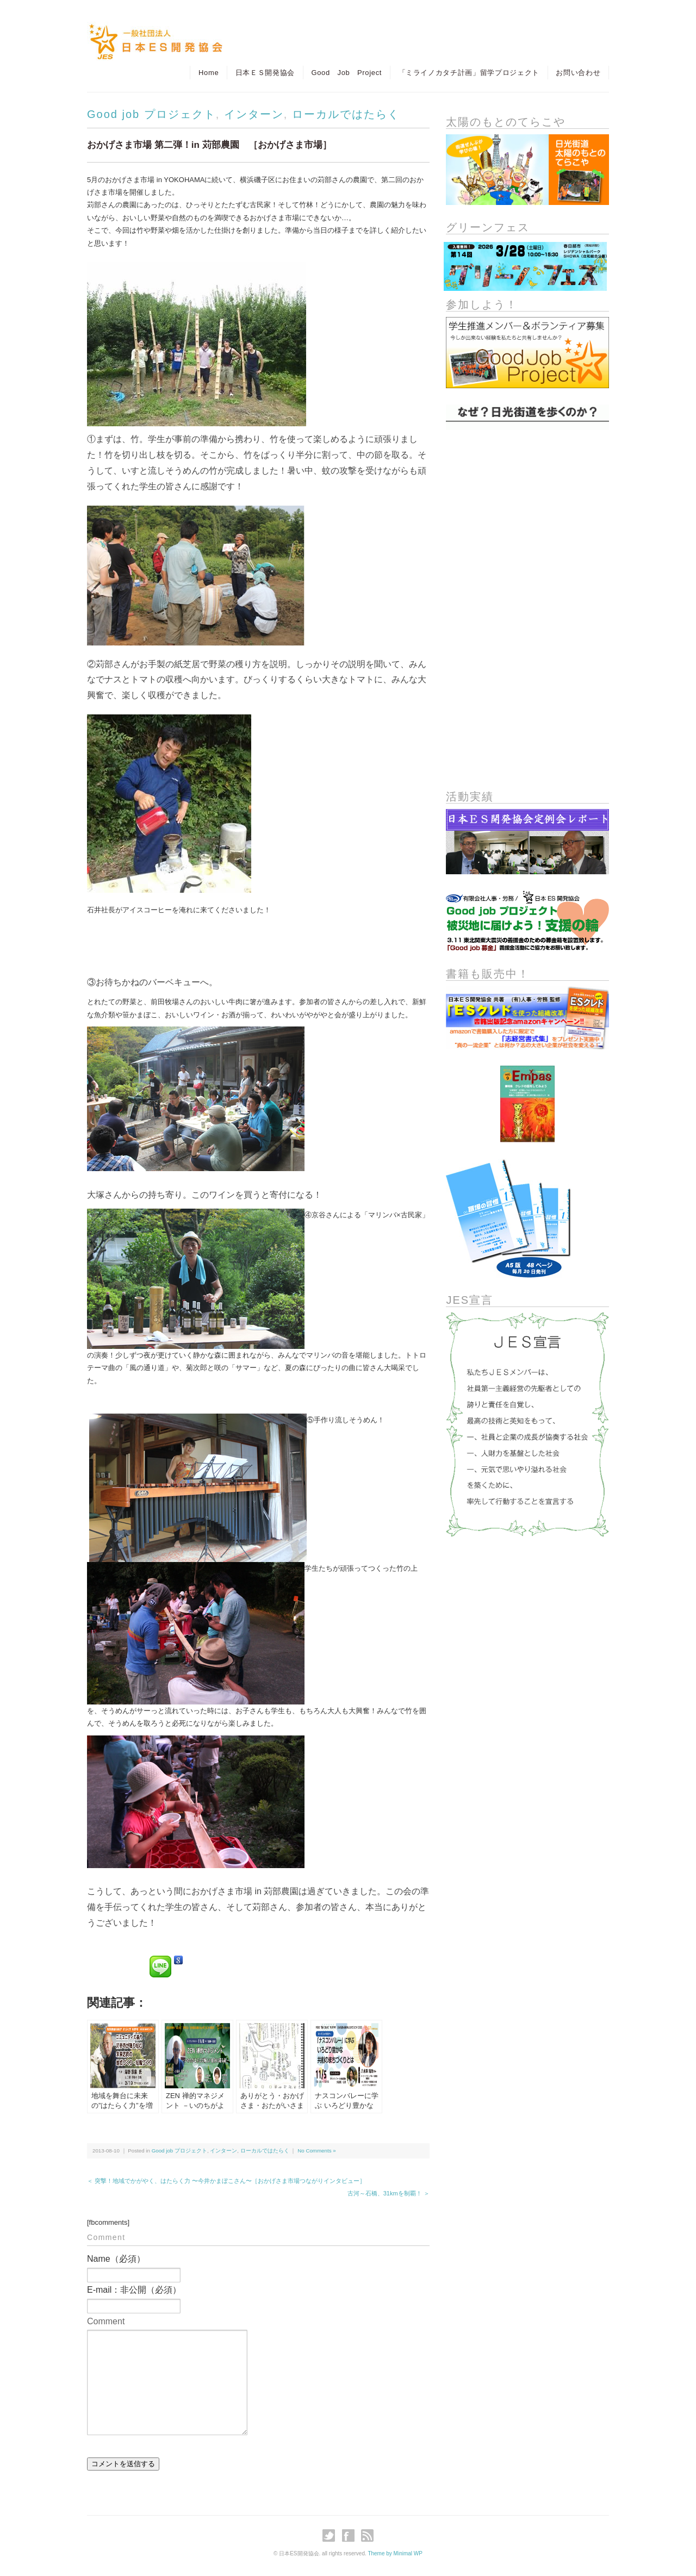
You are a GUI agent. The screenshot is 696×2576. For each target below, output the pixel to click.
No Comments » (316, 2151)
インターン (254, 114)
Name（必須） (116, 2258)
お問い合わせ (578, 73)
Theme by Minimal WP (395, 2553)
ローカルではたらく (346, 114)
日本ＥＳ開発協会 (264, 73)
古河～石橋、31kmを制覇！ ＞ (388, 2193)
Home (207, 73)
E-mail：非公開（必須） (134, 2289)
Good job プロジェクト (151, 114)
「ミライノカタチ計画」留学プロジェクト (468, 73)
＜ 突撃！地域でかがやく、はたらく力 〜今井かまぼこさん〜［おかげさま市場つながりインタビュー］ (226, 2180)
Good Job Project (345, 73)
